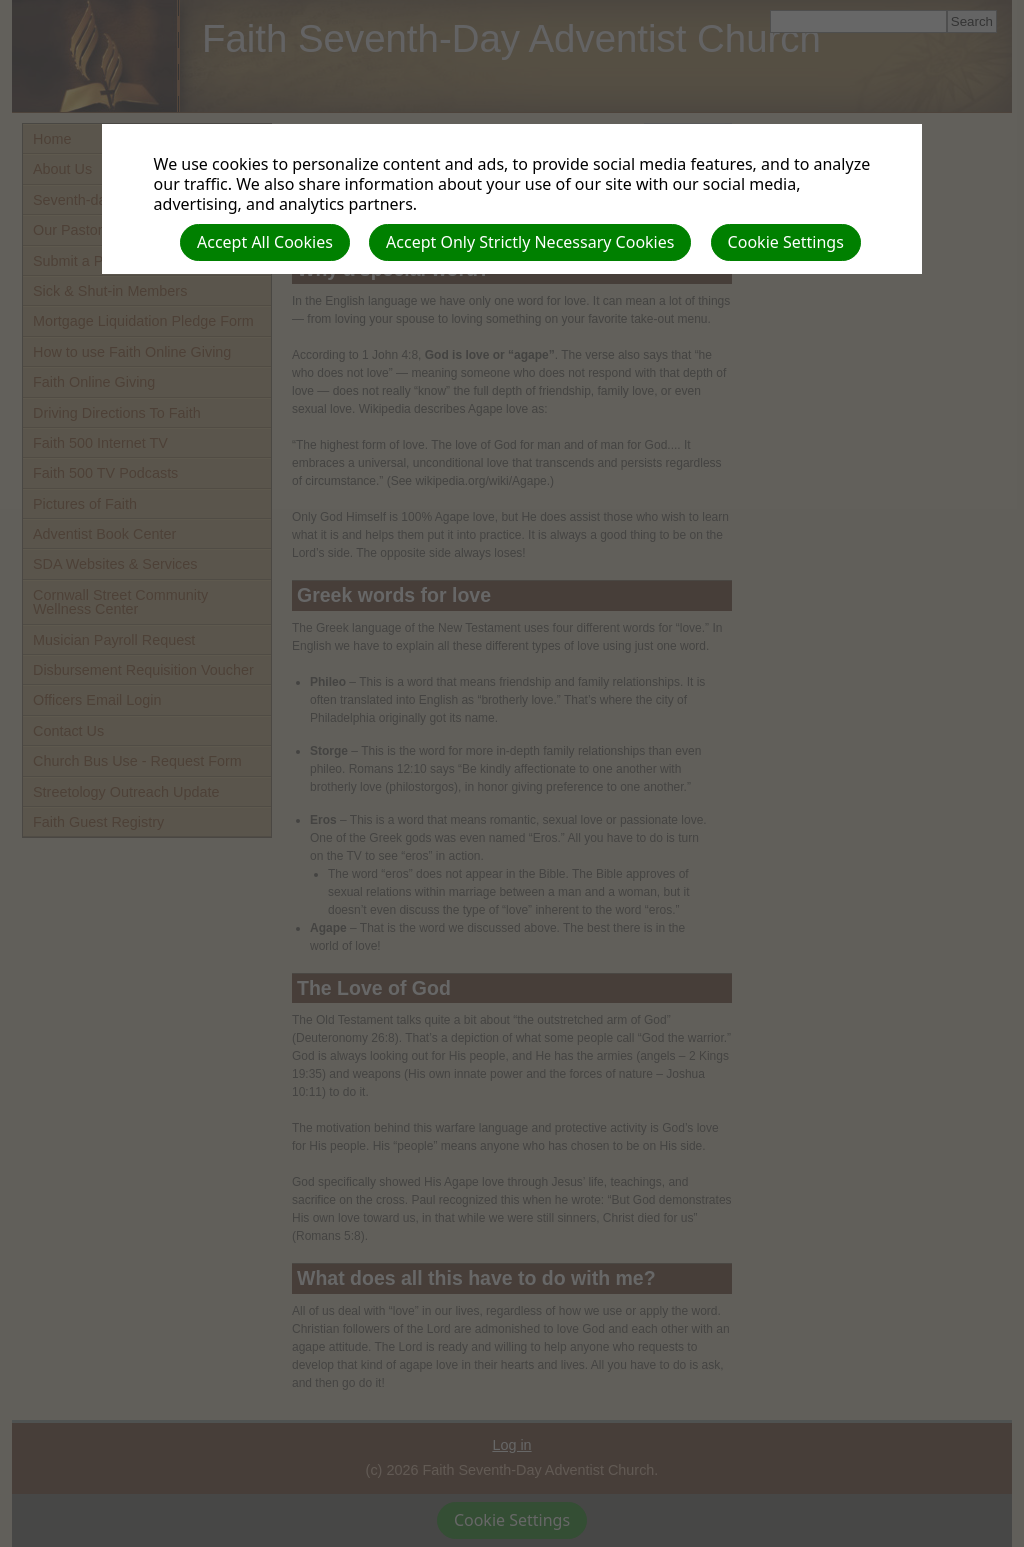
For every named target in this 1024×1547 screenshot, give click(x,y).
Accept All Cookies (265, 242)
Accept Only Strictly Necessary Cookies (530, 242)
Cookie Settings (786, 242)
